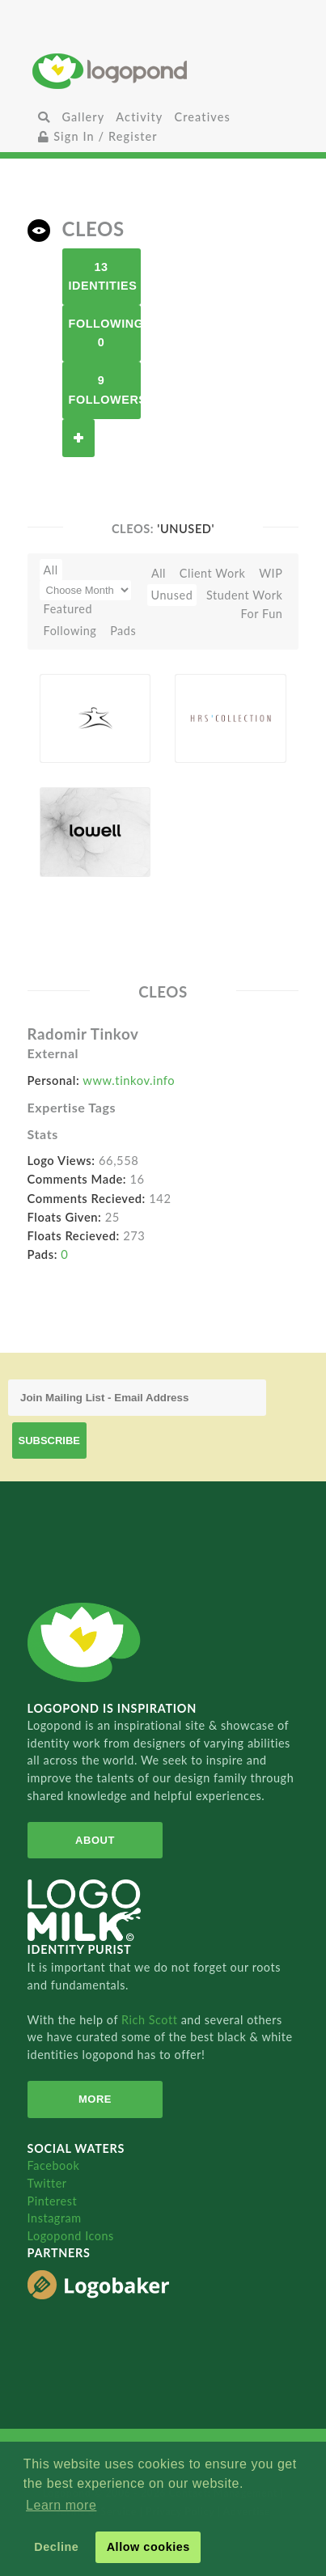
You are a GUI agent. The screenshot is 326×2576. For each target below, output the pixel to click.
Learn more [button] (61, 2505)
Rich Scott (151, 2020)
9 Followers (105, 389)
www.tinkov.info (129, 1080)
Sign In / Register (98, 136)
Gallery (82, 117)
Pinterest (53, 2201)
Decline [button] (56, 2546)
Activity (139, 117)
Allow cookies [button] (148, 2546)
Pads (123, 631)
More (95, 2099)
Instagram (55, 2218)
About (95, 1840)
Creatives (202, 117)
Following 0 (105, 333)
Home (162, 71)
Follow (78, 438)
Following (70, 631)
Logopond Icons (71, 2236)
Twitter (47, 2183)
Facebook (54, 2165)
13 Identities (103, 276)
